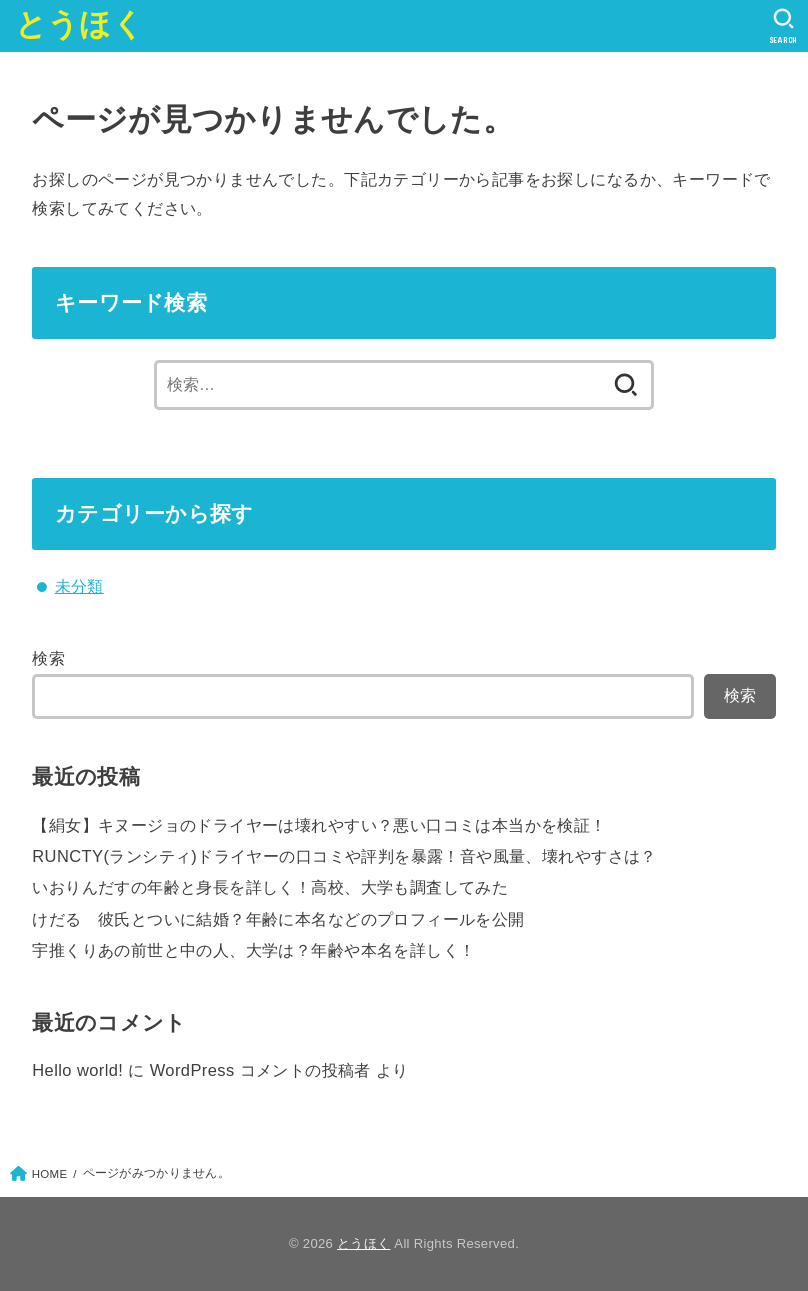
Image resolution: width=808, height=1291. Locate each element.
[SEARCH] (783, 26)
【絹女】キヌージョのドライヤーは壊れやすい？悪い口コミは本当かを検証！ (319, 825)
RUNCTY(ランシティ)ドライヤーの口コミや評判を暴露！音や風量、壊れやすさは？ (344, 856)
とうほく (79, 24)
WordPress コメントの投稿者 (260, 1070)
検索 (48, 658)
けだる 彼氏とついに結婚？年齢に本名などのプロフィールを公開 (278, 919)
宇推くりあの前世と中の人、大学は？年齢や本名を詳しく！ (253, 950)
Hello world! (77, 1070)
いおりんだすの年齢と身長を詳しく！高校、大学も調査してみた (270, 887)
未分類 (79, 586)
